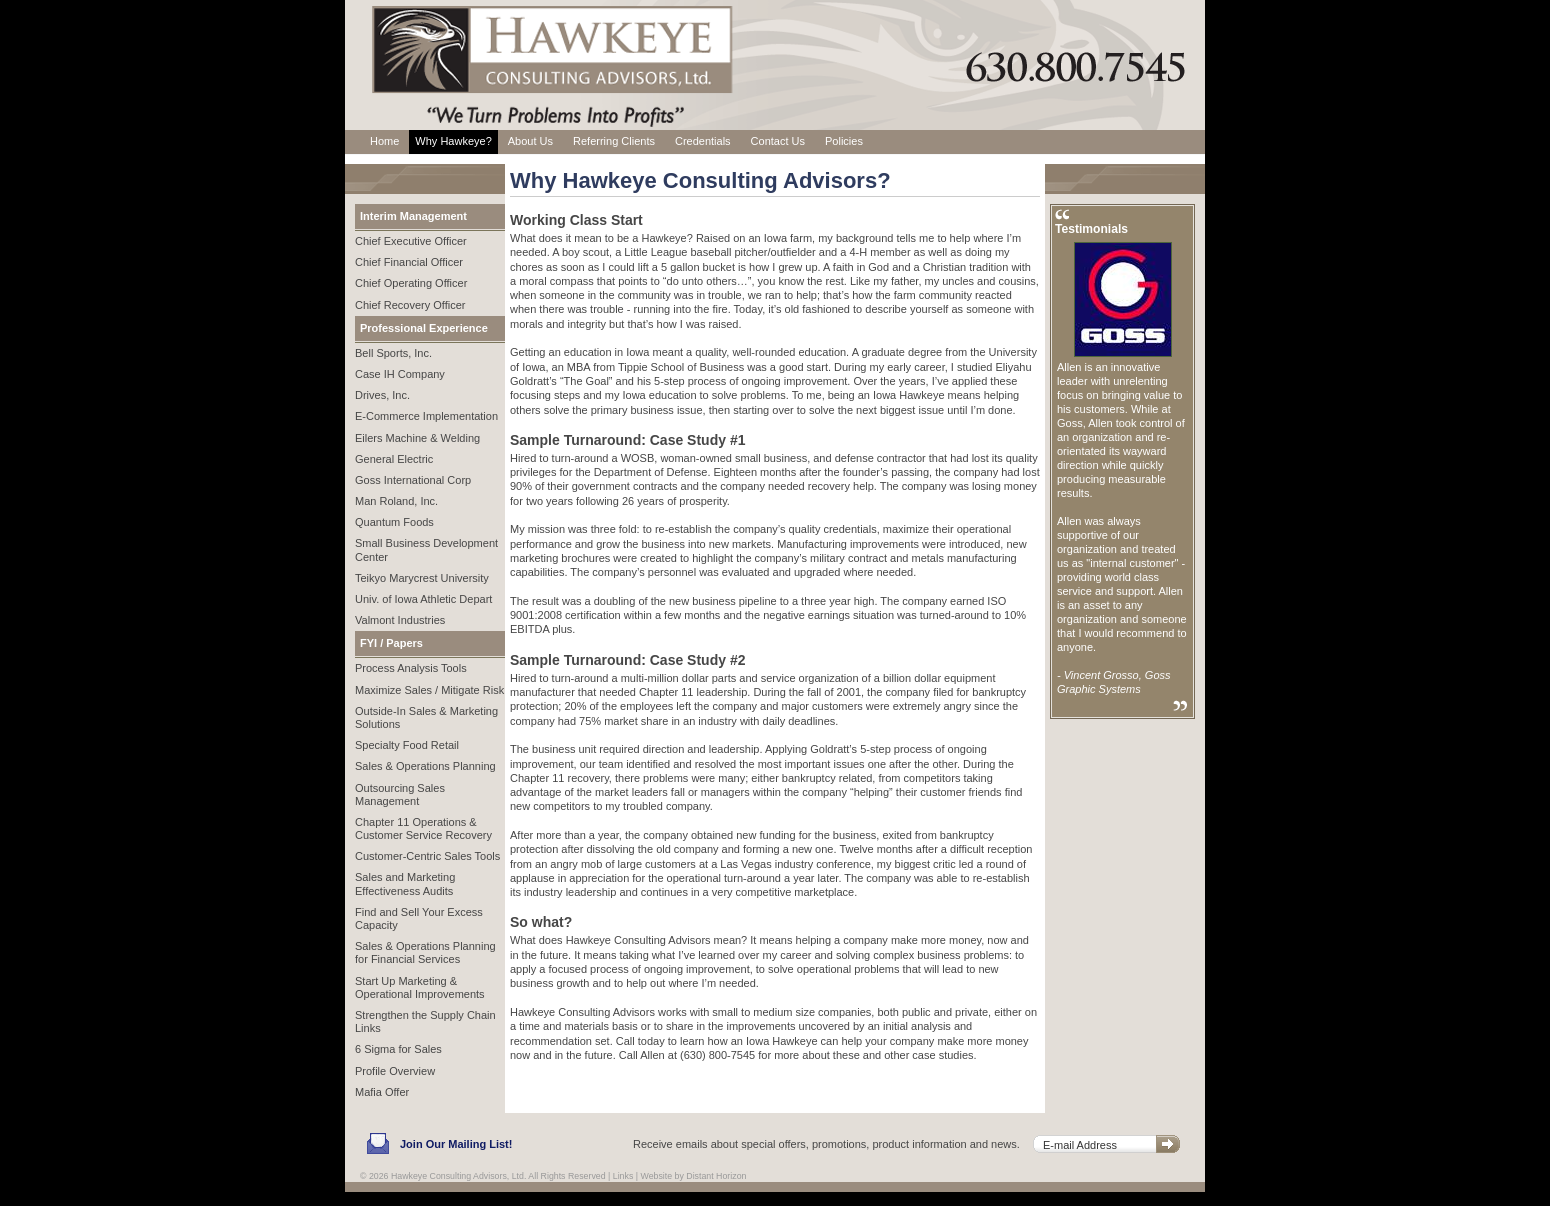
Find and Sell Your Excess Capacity (419, 918)
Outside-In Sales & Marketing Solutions (426, 717)
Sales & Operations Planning (425, 766)
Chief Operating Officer (411, 283)
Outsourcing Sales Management (400, 794)
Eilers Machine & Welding (417, 438)
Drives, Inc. (382, 395)
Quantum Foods (394, 522)
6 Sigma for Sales (398, 1049)
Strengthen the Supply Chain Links (425, 1021)
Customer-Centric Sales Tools (427, 856)
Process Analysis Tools (411, 668)
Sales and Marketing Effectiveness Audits (405, 883)
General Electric (394, 459)
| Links (620, 1176)
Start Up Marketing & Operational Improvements (420, 987)
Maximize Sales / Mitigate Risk (429, 690)
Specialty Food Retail (407, 745)
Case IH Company (400, 374)
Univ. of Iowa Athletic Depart (423, 599)
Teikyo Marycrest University (422, 578)
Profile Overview (395, 1071)
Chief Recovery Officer (410, 305)
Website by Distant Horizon (694, 1176)
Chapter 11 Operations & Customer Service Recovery (423, 828)
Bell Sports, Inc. (393, 353)
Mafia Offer (382, 1092)
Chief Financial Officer (409, 262)
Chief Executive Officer (411, 241)
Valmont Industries (400, 620)
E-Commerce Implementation (426, 416)
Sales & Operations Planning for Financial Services (425, 952)
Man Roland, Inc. (396, 501)
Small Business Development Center (426, 549)
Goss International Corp (413, 480)
